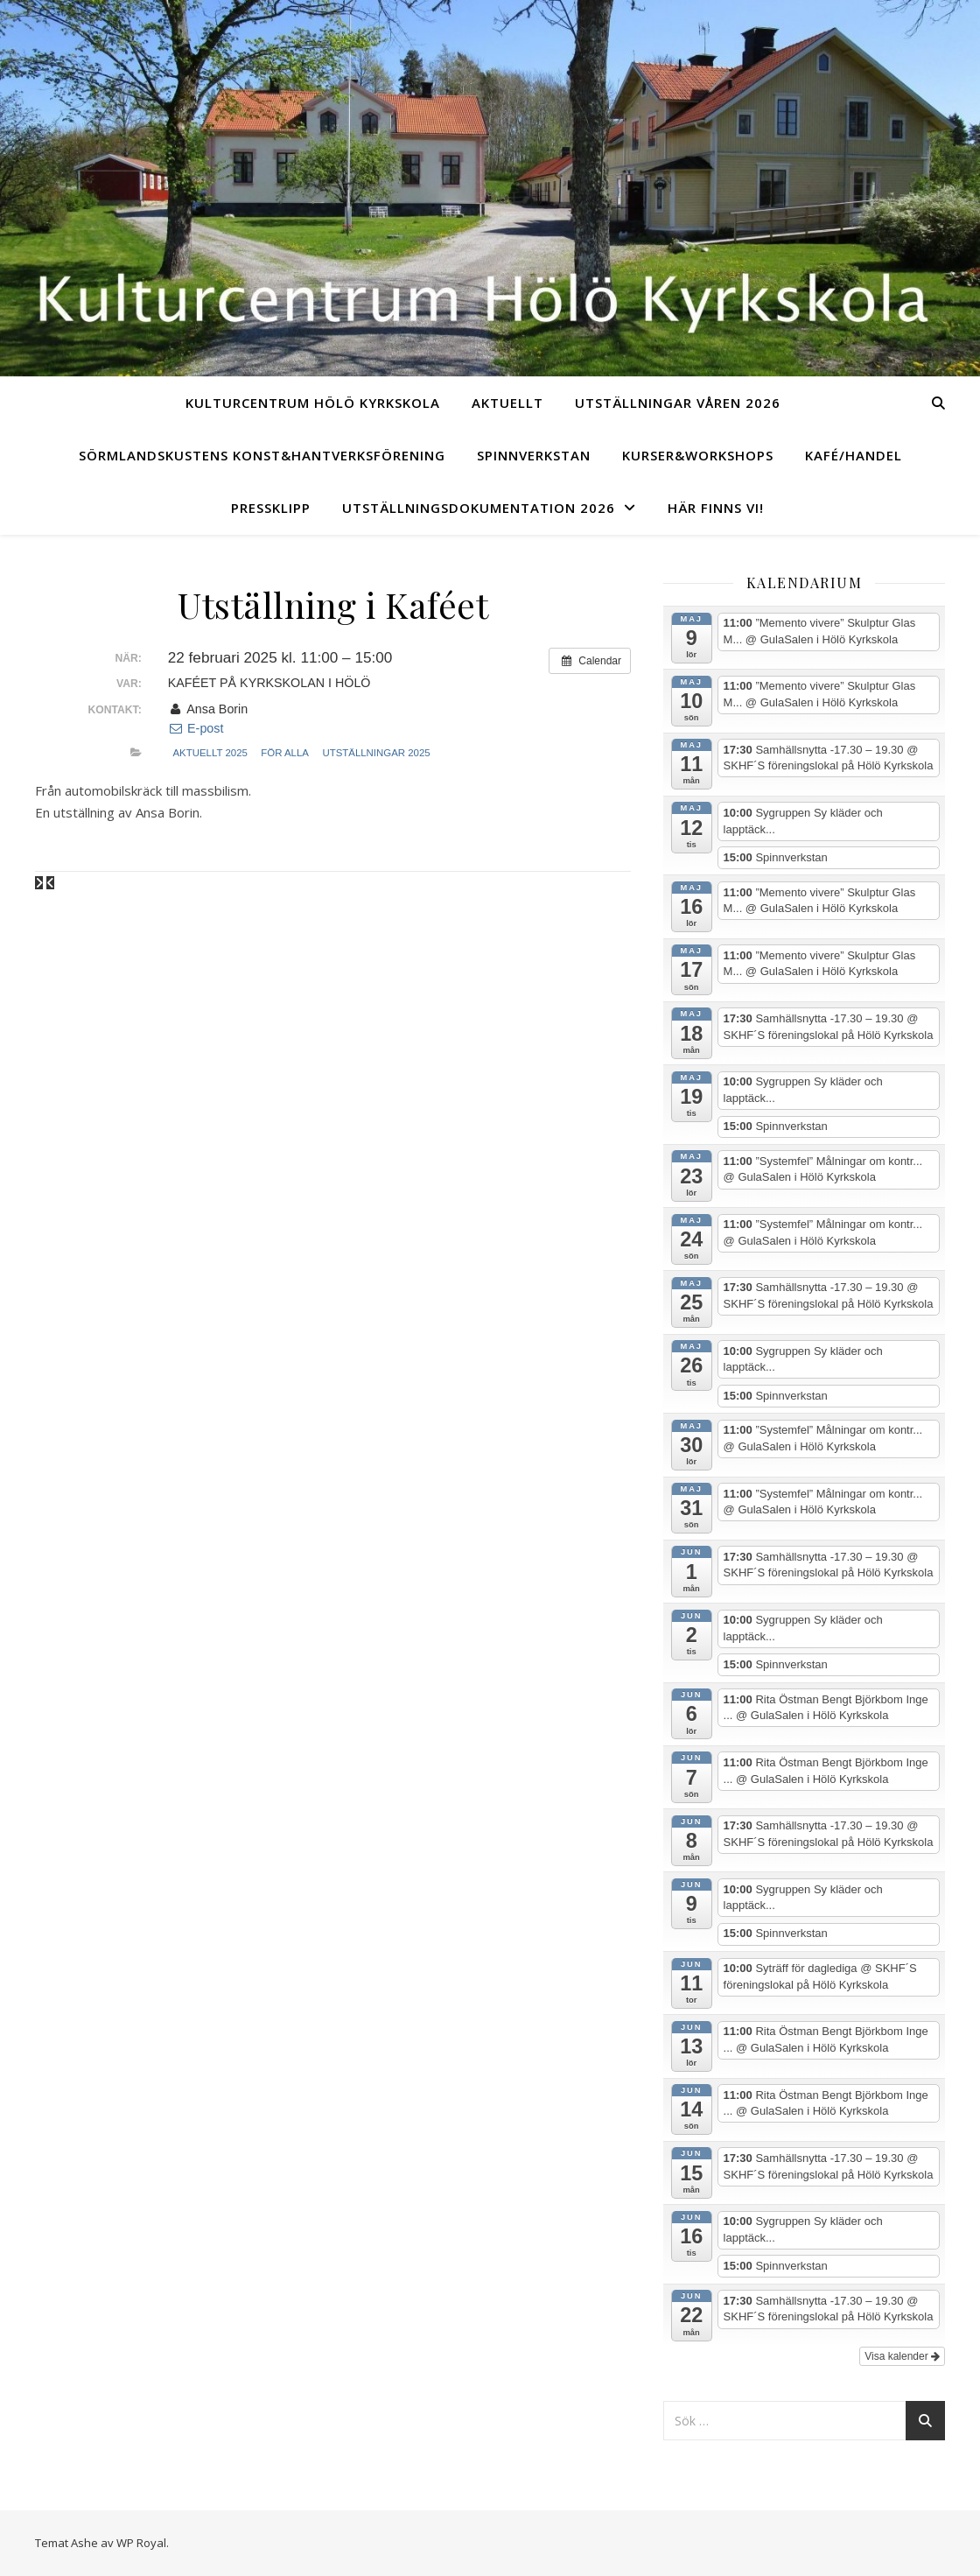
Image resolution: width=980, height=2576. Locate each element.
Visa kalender (902, 2356)
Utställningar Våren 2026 (677, 402)
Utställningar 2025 (376, 753)
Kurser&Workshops (698, 455)
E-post (196, 728)
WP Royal (141, 2543)
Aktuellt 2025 (209, 753)
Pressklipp (271, 507)
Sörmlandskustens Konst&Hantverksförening (262, 455)
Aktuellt (507, 402)
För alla (285, 753)
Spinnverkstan (534, 455)
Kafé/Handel (853, 455)
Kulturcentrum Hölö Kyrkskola (313, 402)
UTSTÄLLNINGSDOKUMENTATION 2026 (478, 507)
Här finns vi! (716, 507)
